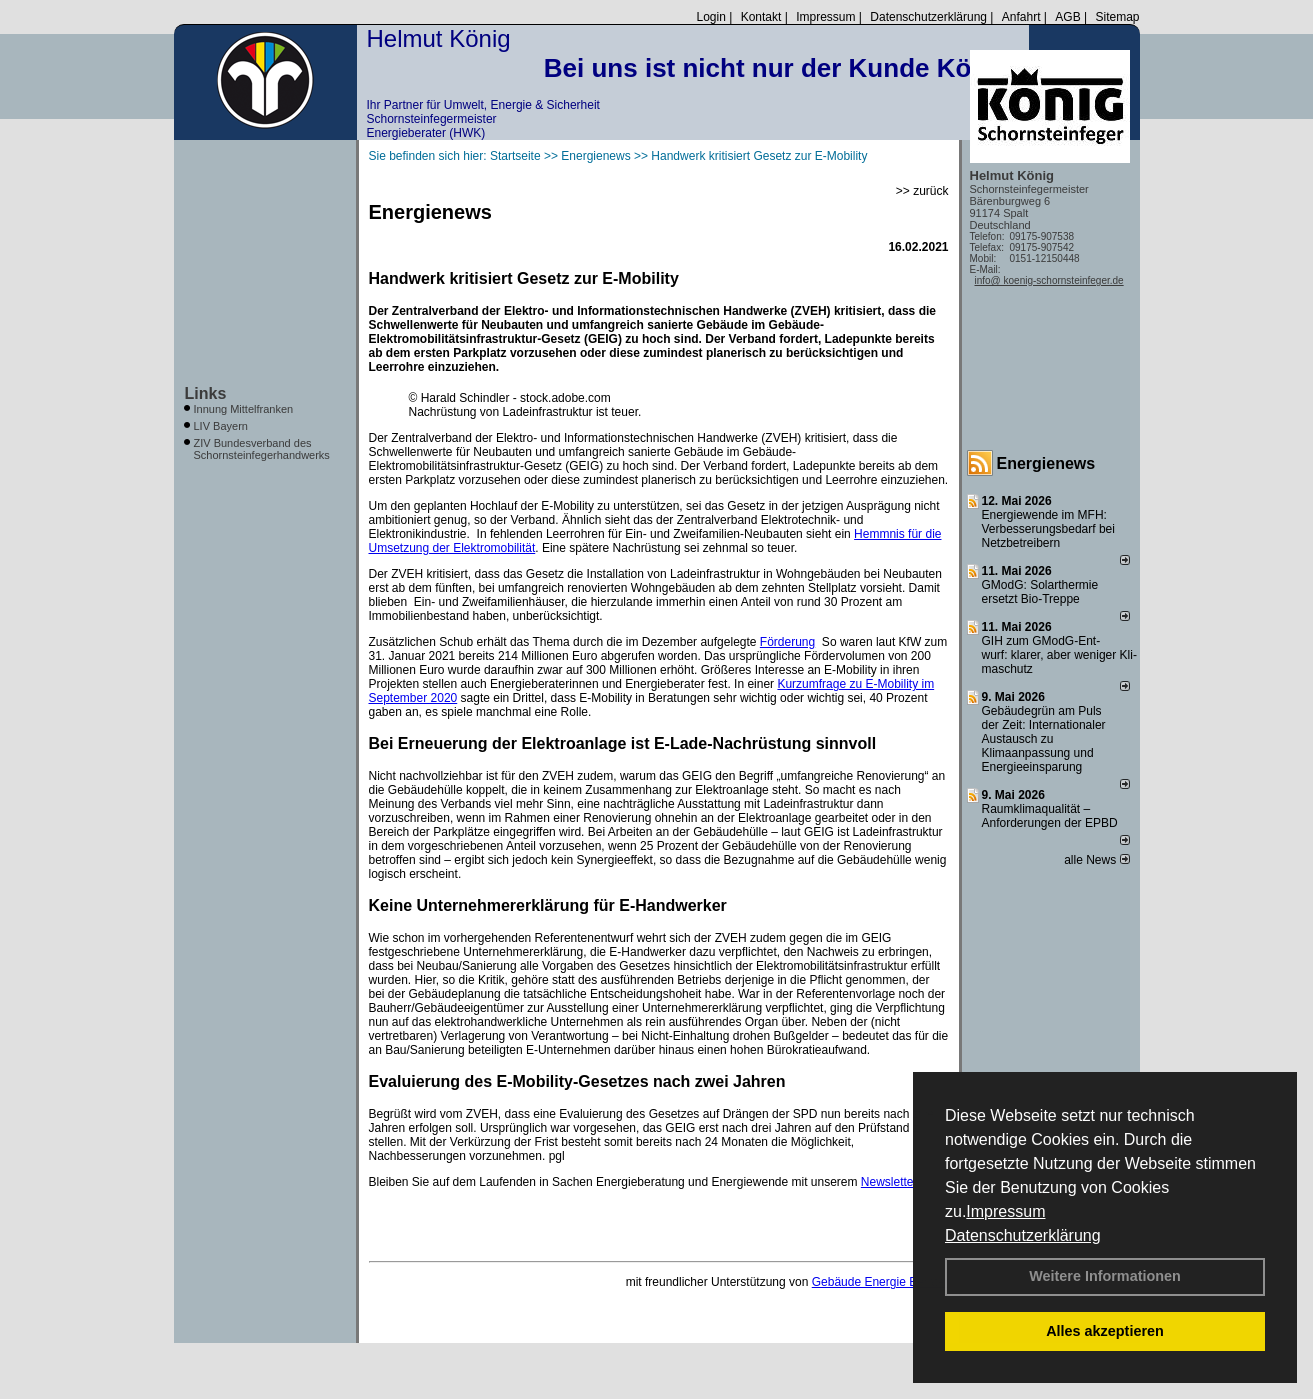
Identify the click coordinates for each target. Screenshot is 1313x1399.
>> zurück (922, 191)
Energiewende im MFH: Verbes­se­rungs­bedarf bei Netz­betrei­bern (1048, 529)
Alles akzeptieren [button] (1105, 1331)
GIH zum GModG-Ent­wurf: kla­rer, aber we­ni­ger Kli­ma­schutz (1059, 655)
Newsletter (889, 1182)
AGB (1067, 17)
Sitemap (1117, 17)
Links (206, 393)
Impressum (1005, 1211)
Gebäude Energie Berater (880, 1282)
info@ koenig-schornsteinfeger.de (1049, 280)
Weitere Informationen (1105, 1276)
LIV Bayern (221, 426)
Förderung (787, 642)
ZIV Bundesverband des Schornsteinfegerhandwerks (262, 449)
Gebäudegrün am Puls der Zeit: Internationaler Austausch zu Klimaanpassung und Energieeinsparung (1044, 739)
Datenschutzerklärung (1023, 1235)
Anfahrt (1021, 17)
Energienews (1046, 463)
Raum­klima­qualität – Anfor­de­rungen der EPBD (1050, 816)
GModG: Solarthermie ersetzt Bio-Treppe (1040, 592)
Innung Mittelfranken (244, 409)
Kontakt (761, 17)
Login (710, 17)
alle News (1096, 860)
